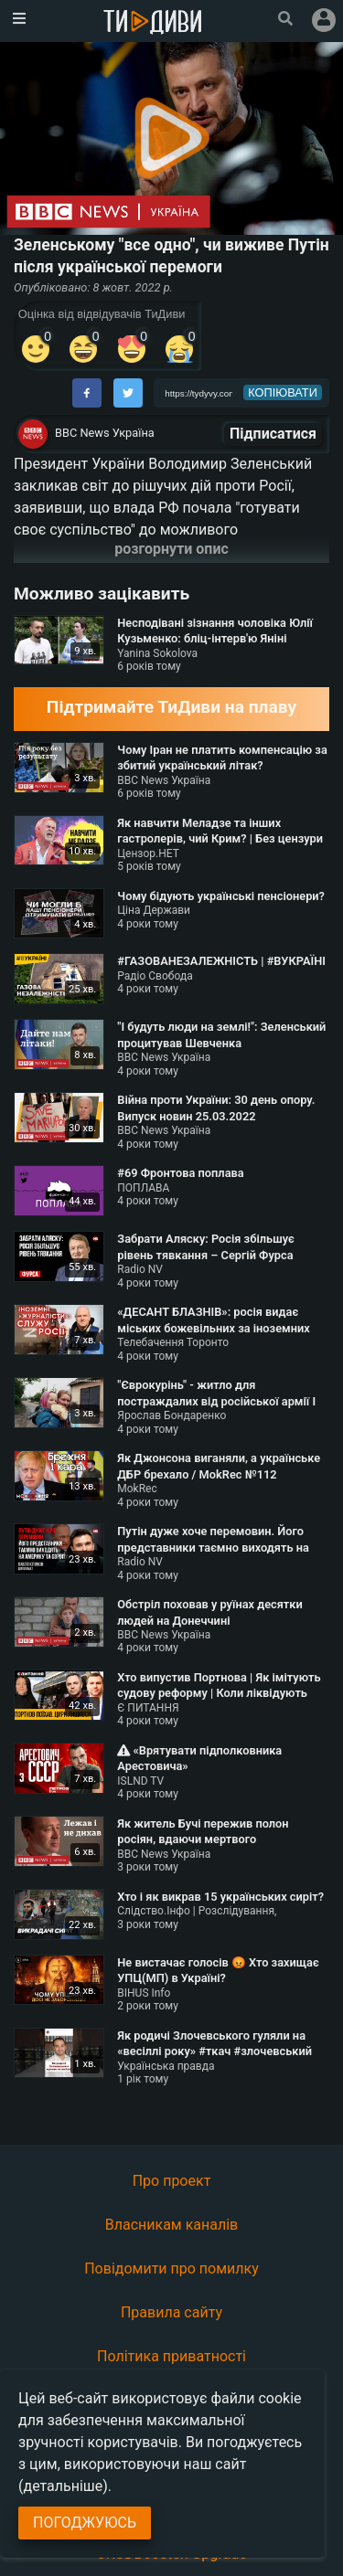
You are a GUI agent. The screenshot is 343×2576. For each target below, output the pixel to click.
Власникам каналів (172, 2224)
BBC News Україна (105, 433)
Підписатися (273, 433)
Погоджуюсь (84, 2522)
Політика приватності (171, 2356)
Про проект (172, 2180)
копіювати (282, 392)
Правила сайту (171, 2312)
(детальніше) (63, 2486)
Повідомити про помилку (171, 2268)
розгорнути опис (171, 548)
